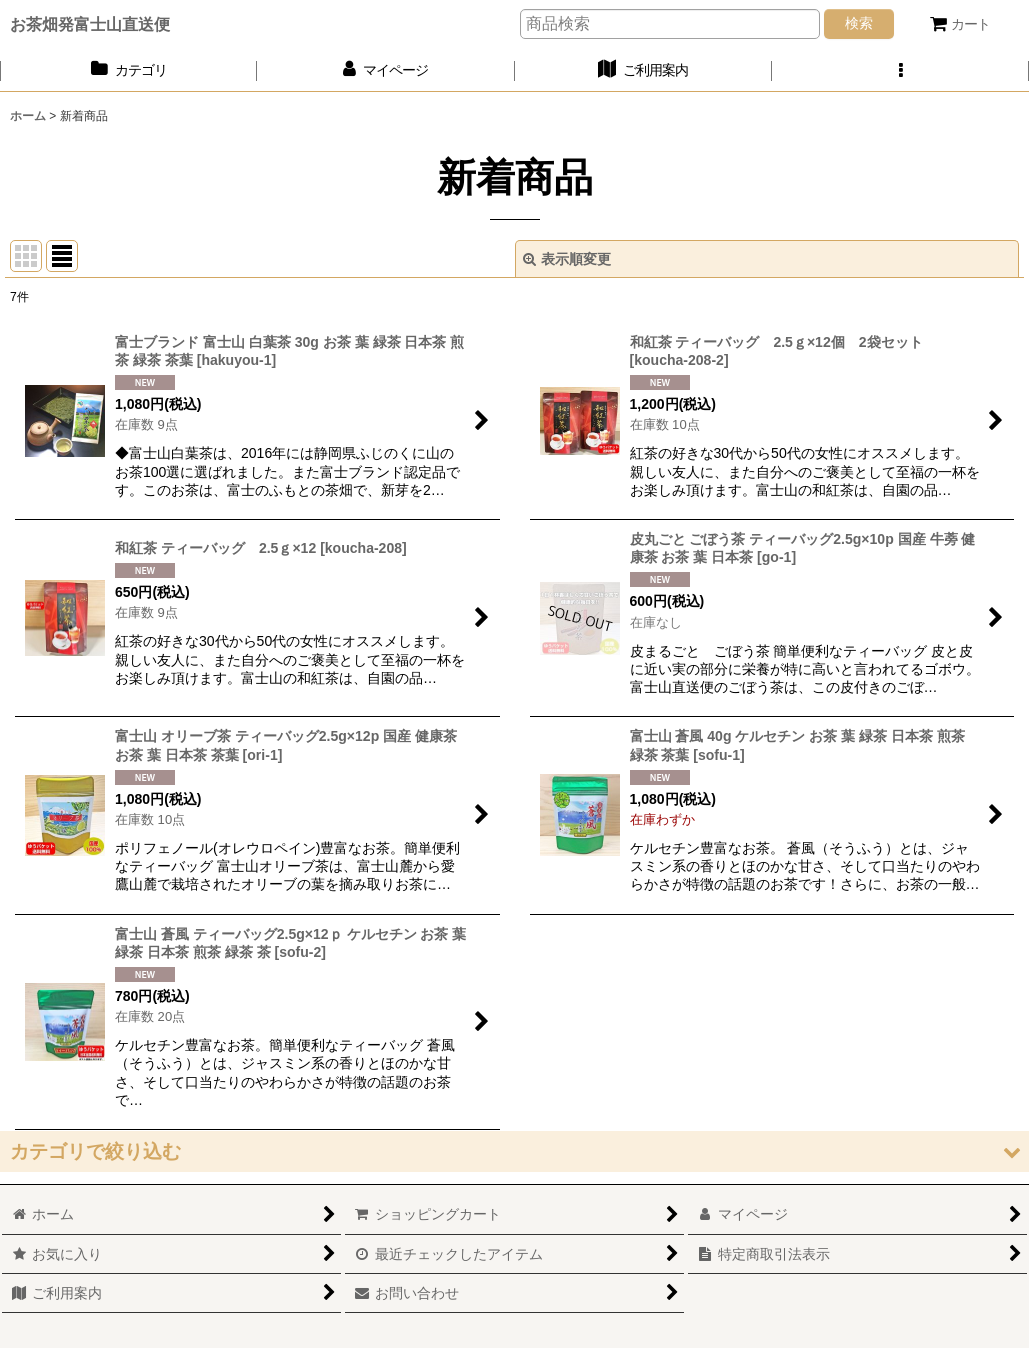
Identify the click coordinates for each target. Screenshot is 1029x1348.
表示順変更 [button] (567, 259)
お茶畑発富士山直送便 (90, 24)
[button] (900, 70)
